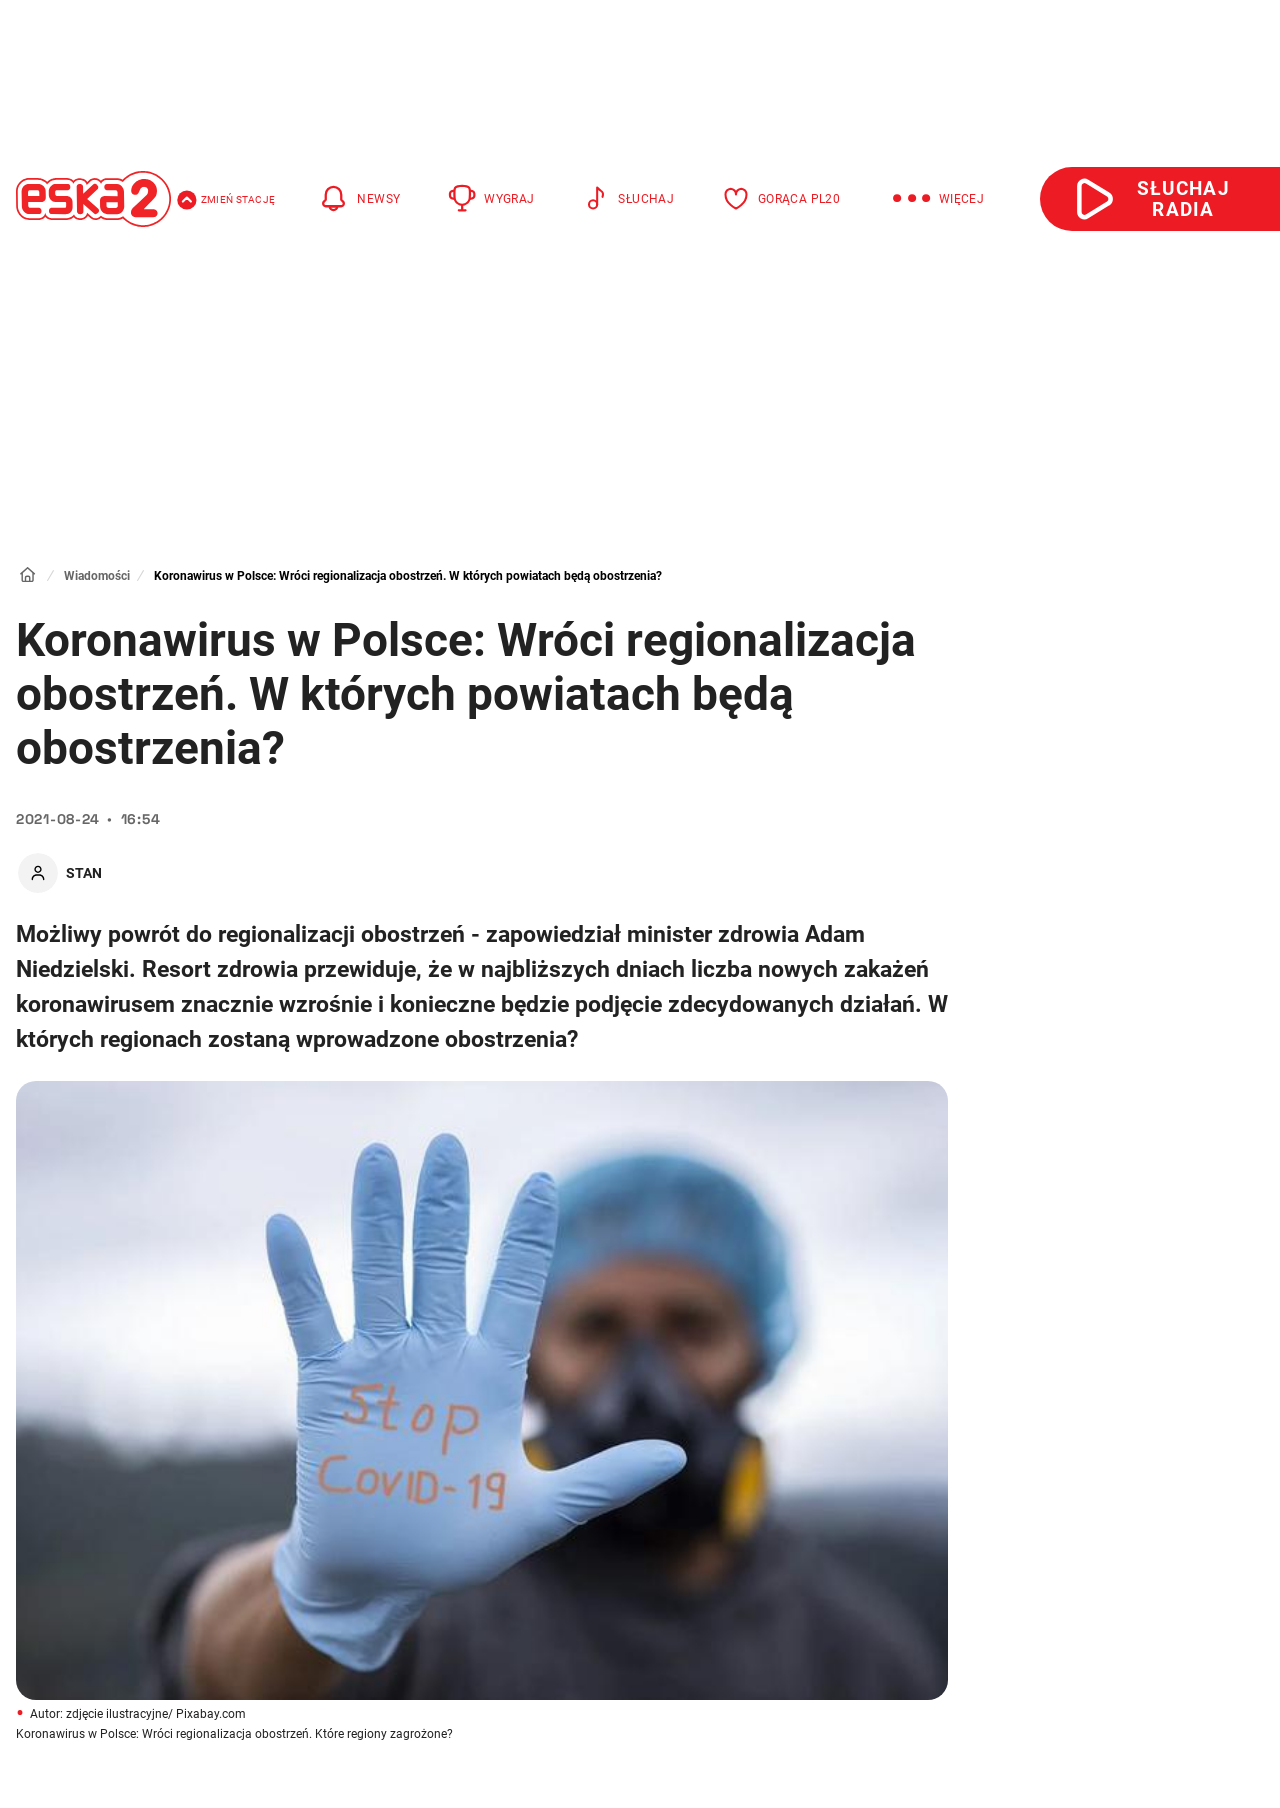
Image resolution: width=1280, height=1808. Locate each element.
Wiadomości (97, 576)
